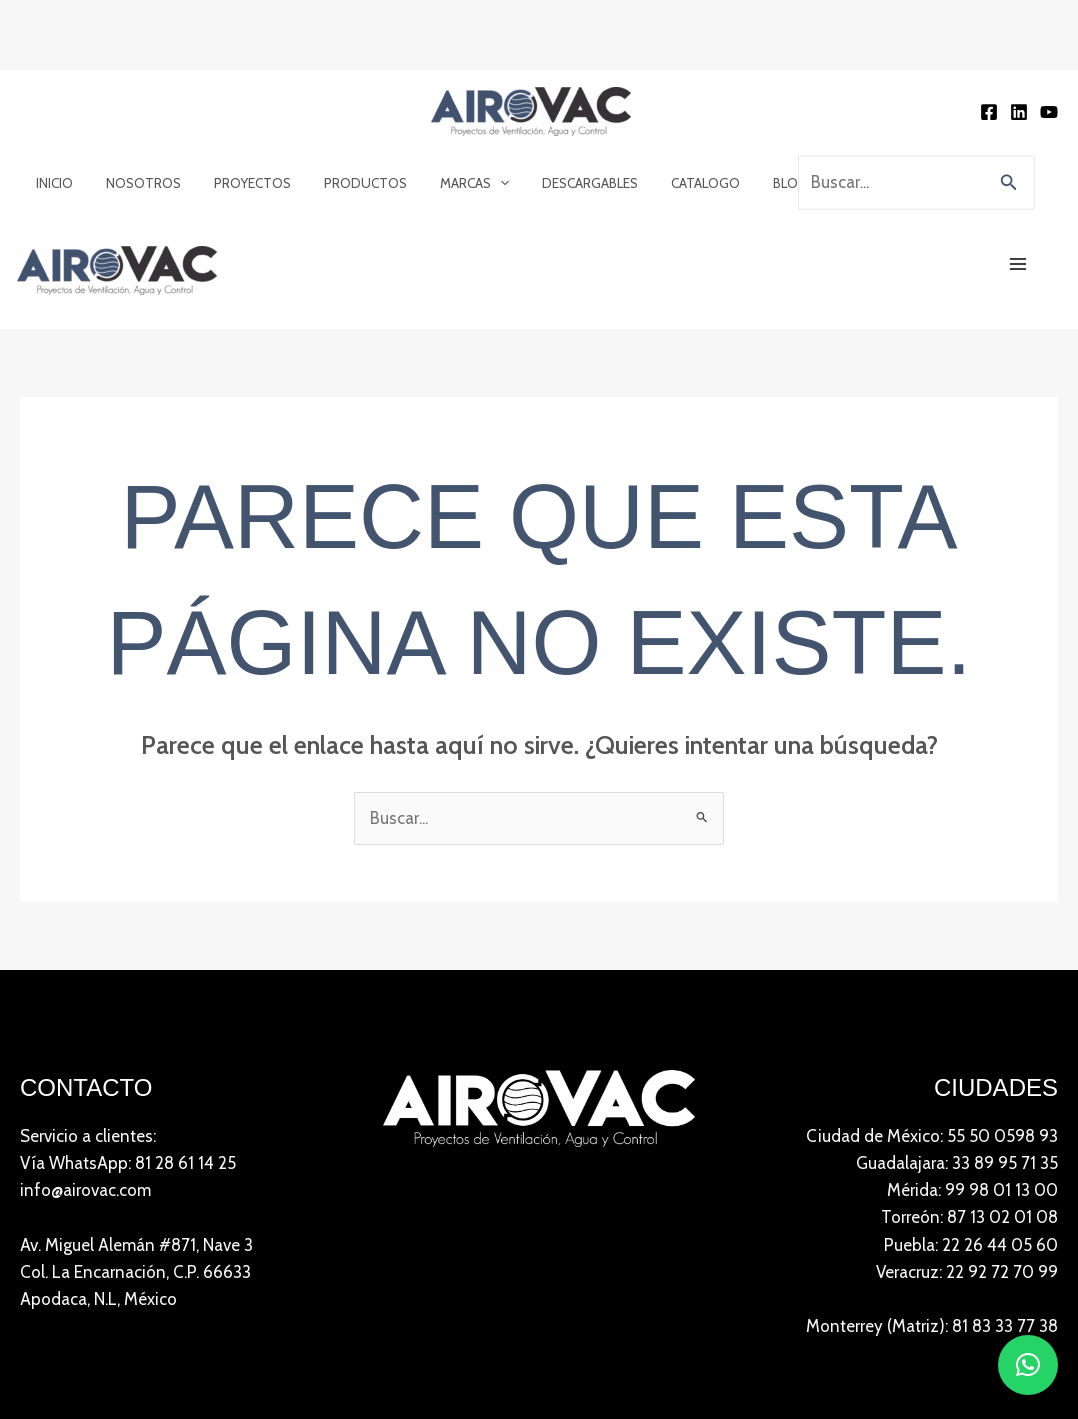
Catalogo (688, 183)
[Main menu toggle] (1019, 265)
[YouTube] (1049, 113)
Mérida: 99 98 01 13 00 (972, 1192)
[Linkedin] (1019, 113)
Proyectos (245, 183)
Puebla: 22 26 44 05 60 (971, 1246)
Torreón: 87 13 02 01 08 (969, 1219)
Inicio (53, 183)
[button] (1009, 183)
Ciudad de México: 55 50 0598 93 (932, 1137)
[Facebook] (989, 113)
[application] (488, 183)
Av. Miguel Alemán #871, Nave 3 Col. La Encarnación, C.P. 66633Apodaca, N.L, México (136, 1273)
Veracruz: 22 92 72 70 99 (967, 1273)
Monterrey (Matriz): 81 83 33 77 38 (932, 1328)
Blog (770, 183)
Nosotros (138, 183)
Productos (355, 183)
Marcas (461, 183)
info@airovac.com (85, 1192)
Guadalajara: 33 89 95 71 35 (957, 1164)
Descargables (575, 183)
